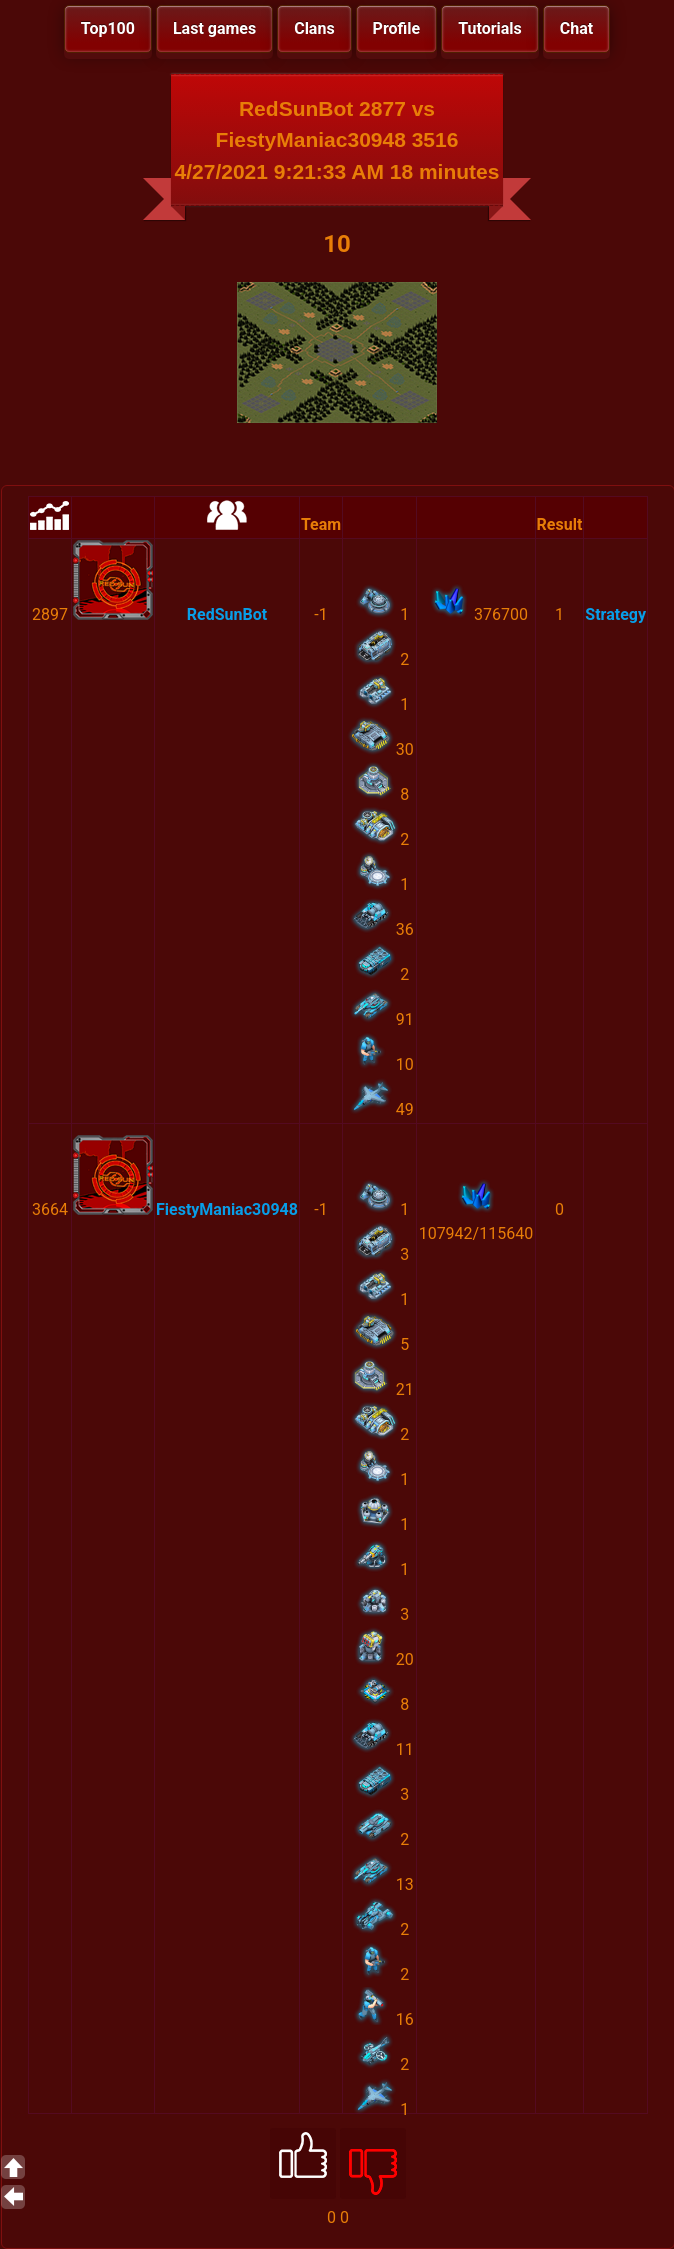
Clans (314, 28)
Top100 (108, 28)
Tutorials (490, 28)
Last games (214, 28)
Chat (576, 28)
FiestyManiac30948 (227, 1209)
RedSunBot (227, 614)
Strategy (615, 614)
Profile (397, 28)
